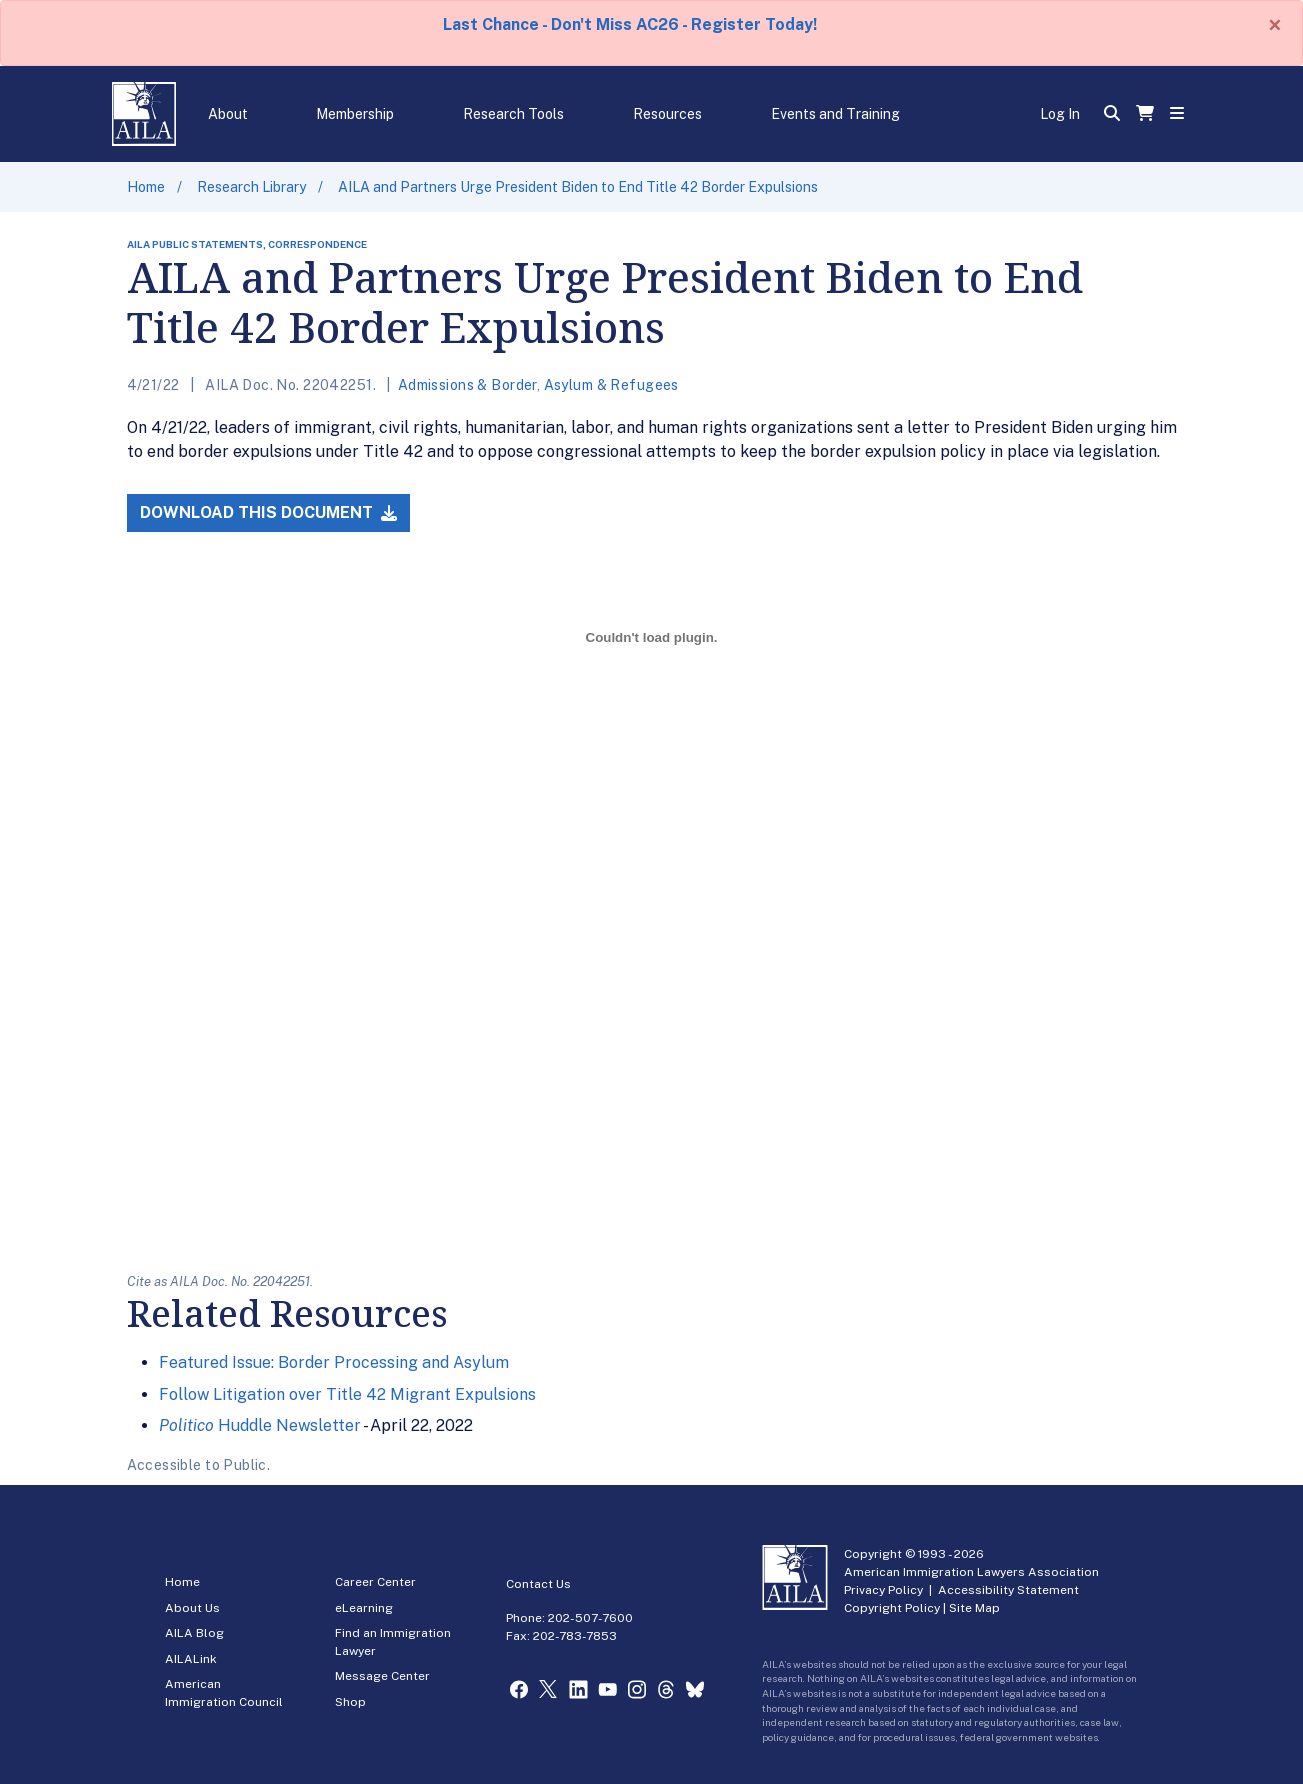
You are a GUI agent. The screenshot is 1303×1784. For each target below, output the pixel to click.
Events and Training (835, 114)
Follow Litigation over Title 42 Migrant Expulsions (347, 1394)
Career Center (375, 1582)
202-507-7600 (590, 1618)
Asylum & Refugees (611, 385)
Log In (1060, 114)
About (228, 114)
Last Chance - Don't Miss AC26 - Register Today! (630, 24)
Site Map (974, 1608)
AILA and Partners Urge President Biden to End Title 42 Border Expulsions (578, 187)
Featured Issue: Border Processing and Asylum (334, 1362)
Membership (355, 114)
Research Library (251, 187)
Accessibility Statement (1008, 1590)
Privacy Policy (883, 1590)
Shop (350, 1702)
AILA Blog (194, 1633)
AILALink (191, 1659)
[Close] (1275, 25)
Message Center (382, 1676)
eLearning (364, 1608)
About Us (192, 1608)
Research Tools (513, 114)
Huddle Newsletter (260, 1425)
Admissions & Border (467, 385)
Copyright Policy (892, 1608)
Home (146, 187)
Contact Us (538, 1584)
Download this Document (268, 512)
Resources (667, 114)
